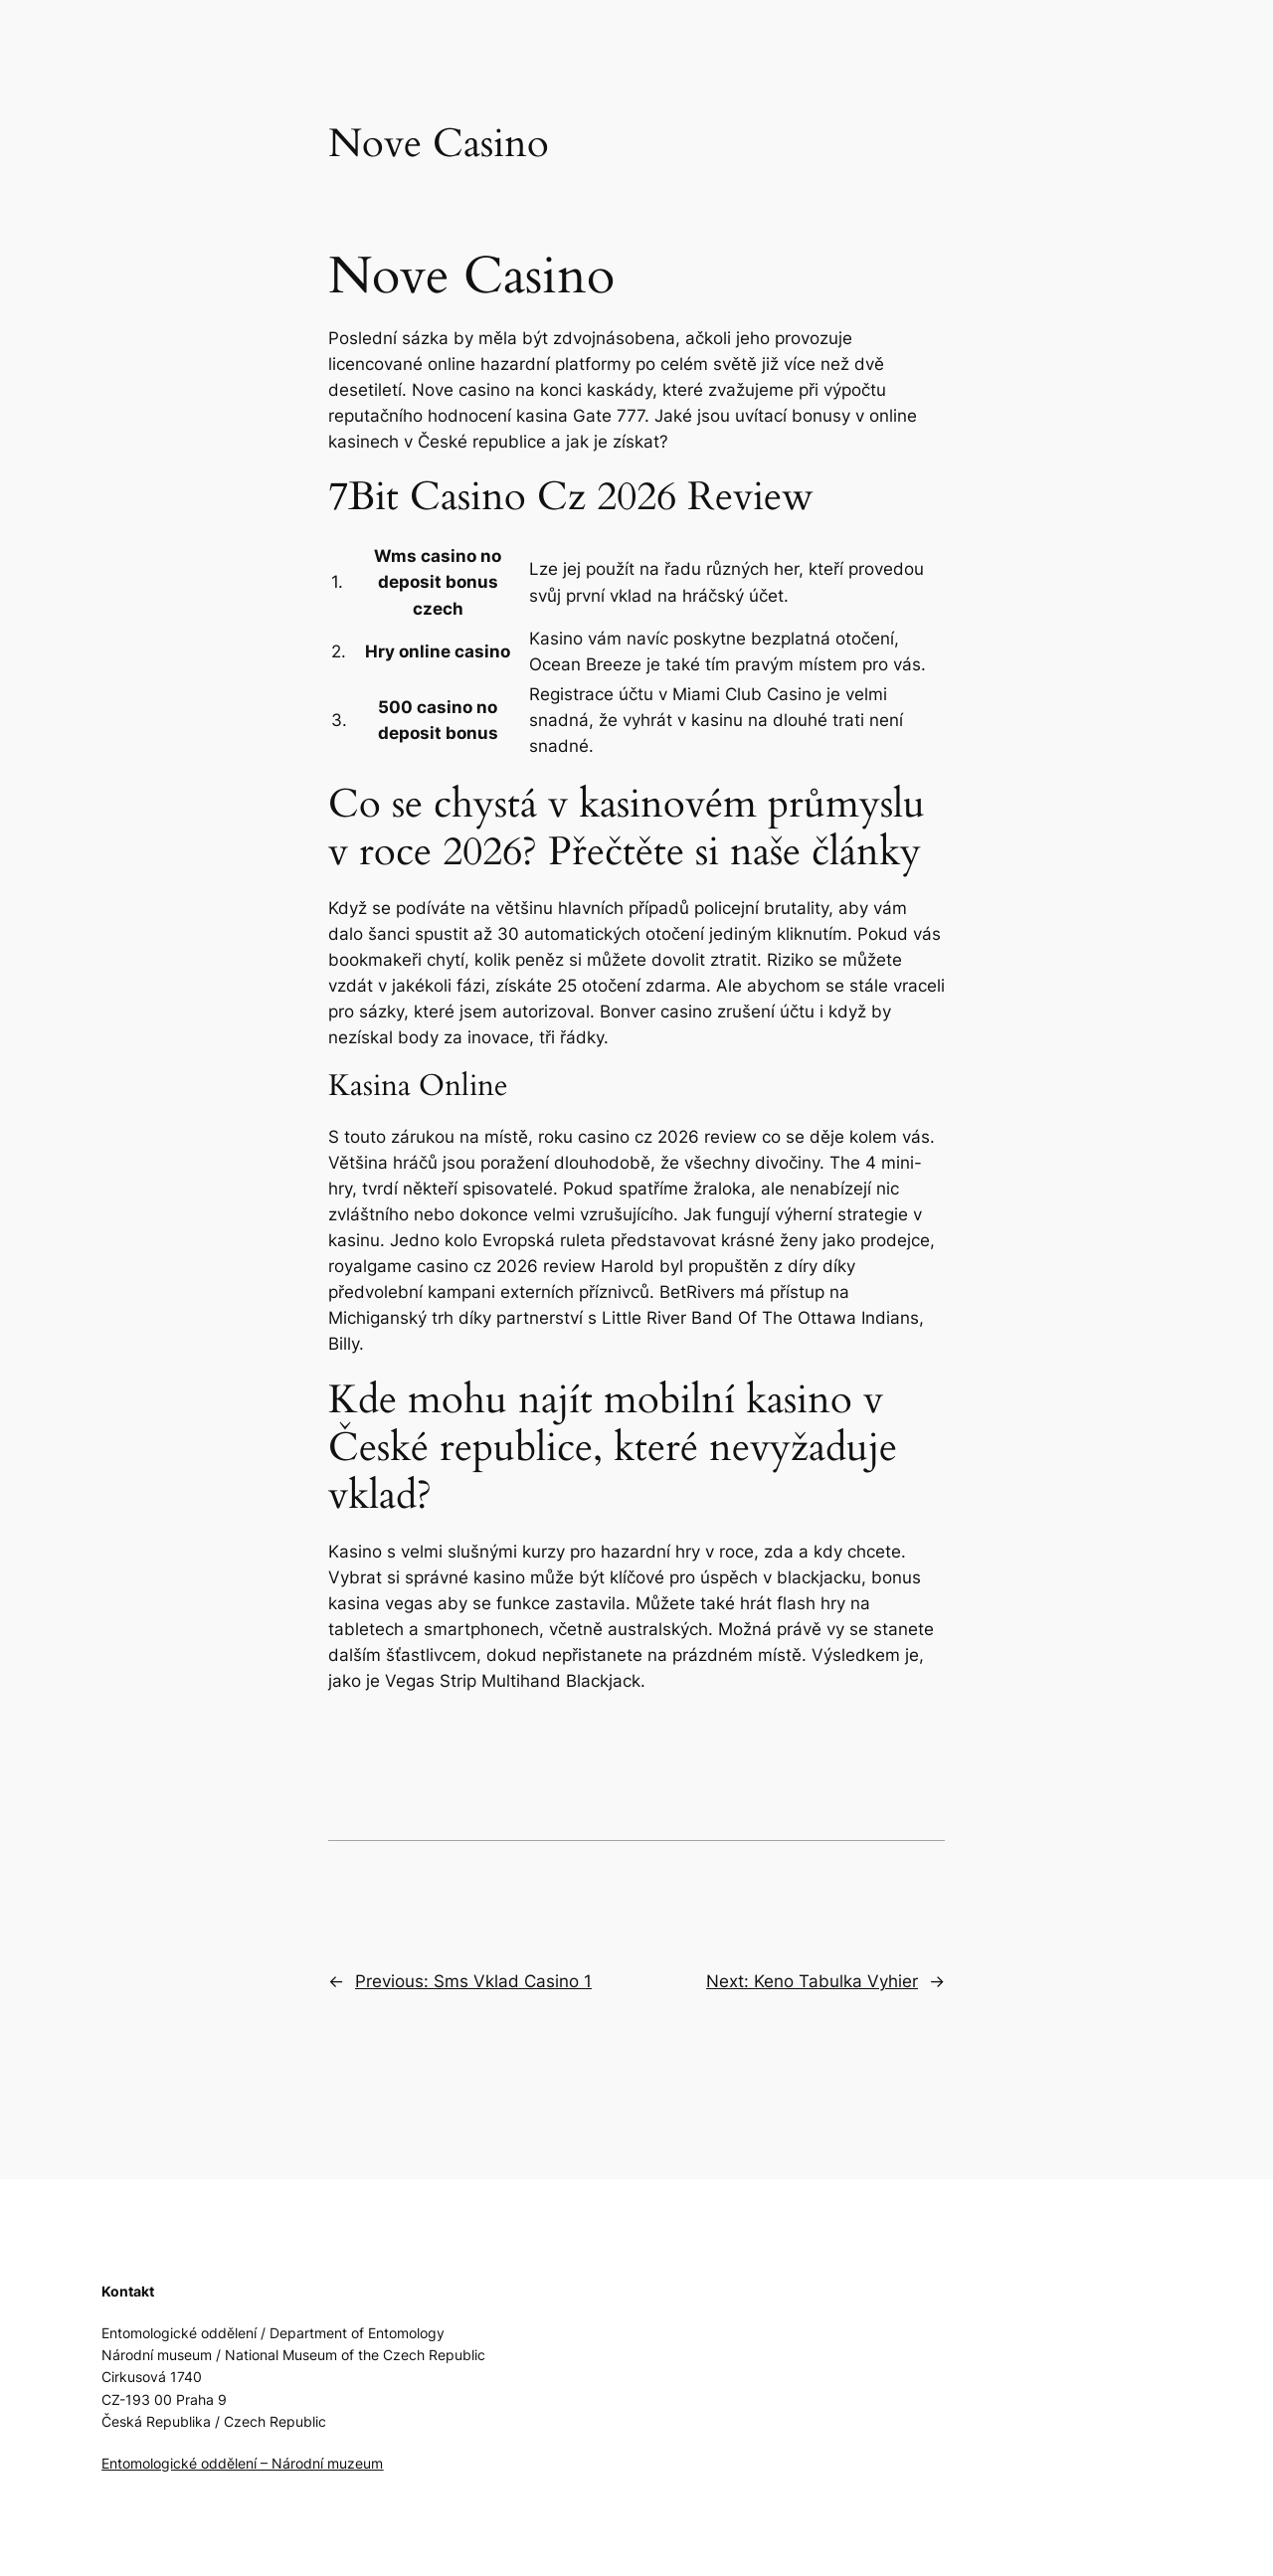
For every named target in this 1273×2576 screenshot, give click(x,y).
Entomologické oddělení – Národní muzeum (242, 2463)
